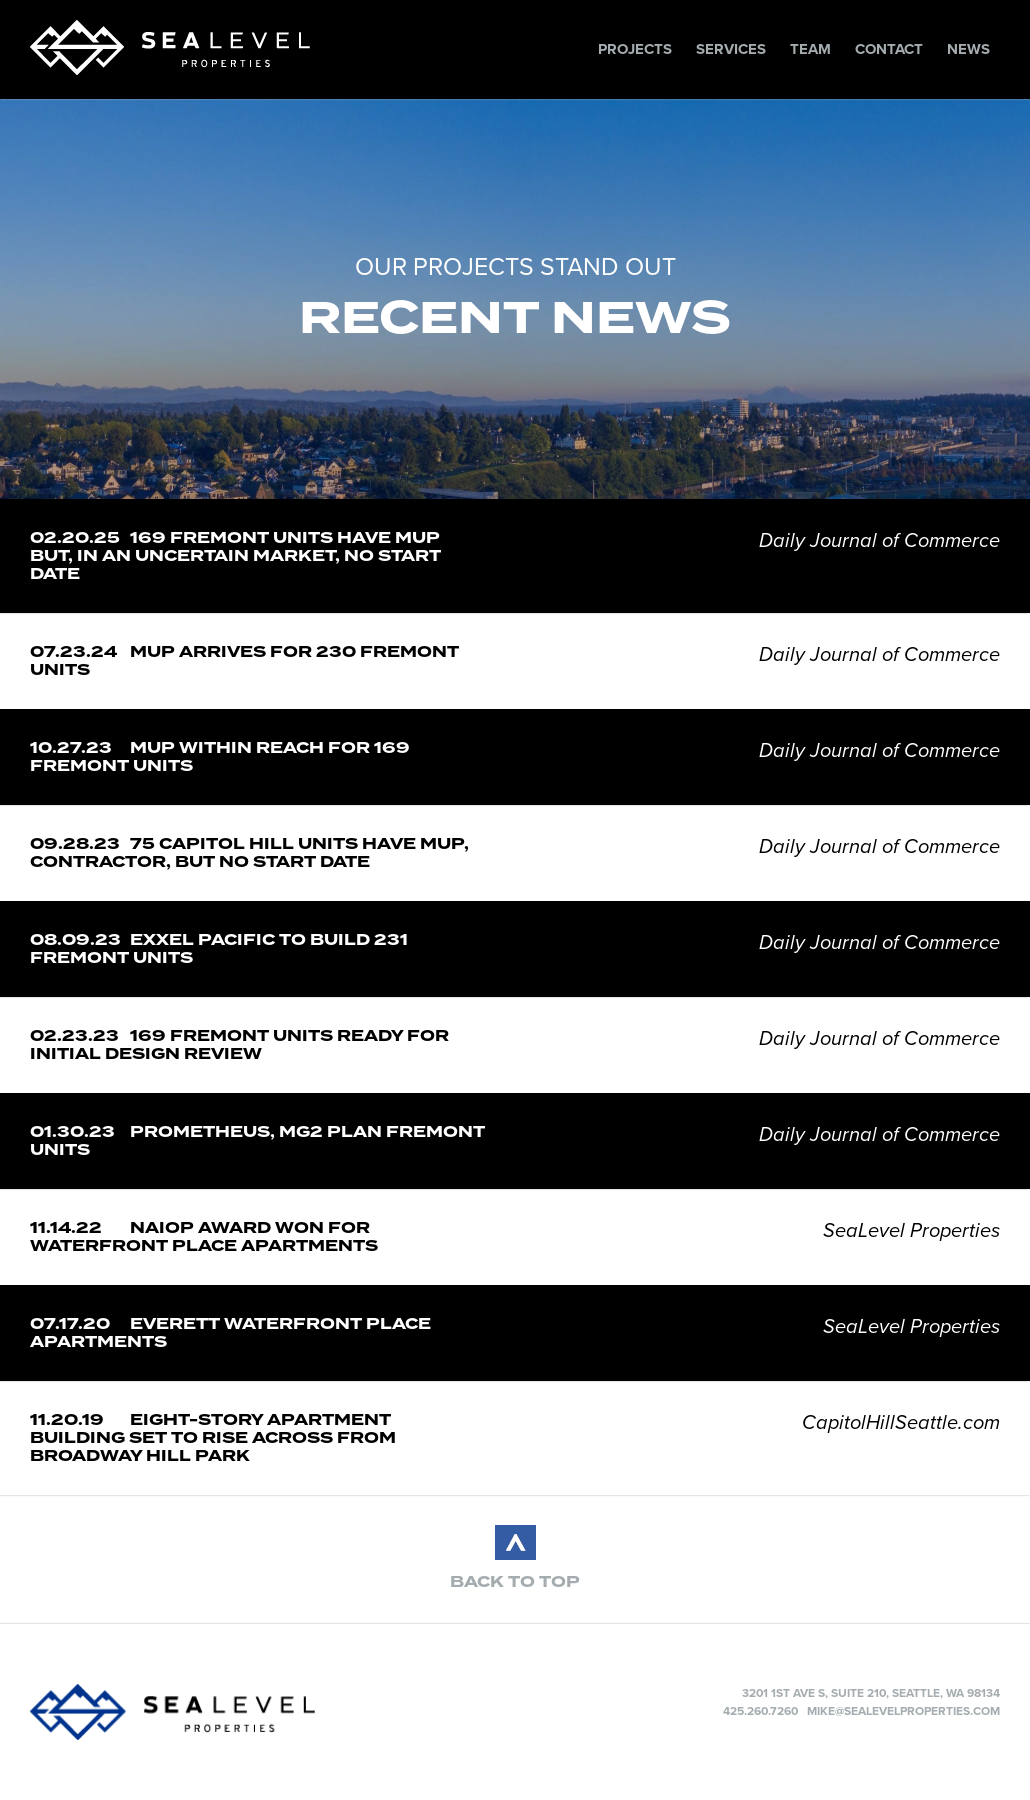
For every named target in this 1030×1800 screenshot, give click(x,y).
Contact (889, 49)
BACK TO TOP (515, 1582)
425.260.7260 (760, 1711)
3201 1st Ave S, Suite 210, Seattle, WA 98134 (871, 1693)
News (968, 49)
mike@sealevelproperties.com (903, 1711)
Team (810, 49)
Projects (635, 49)
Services (731, 49)
